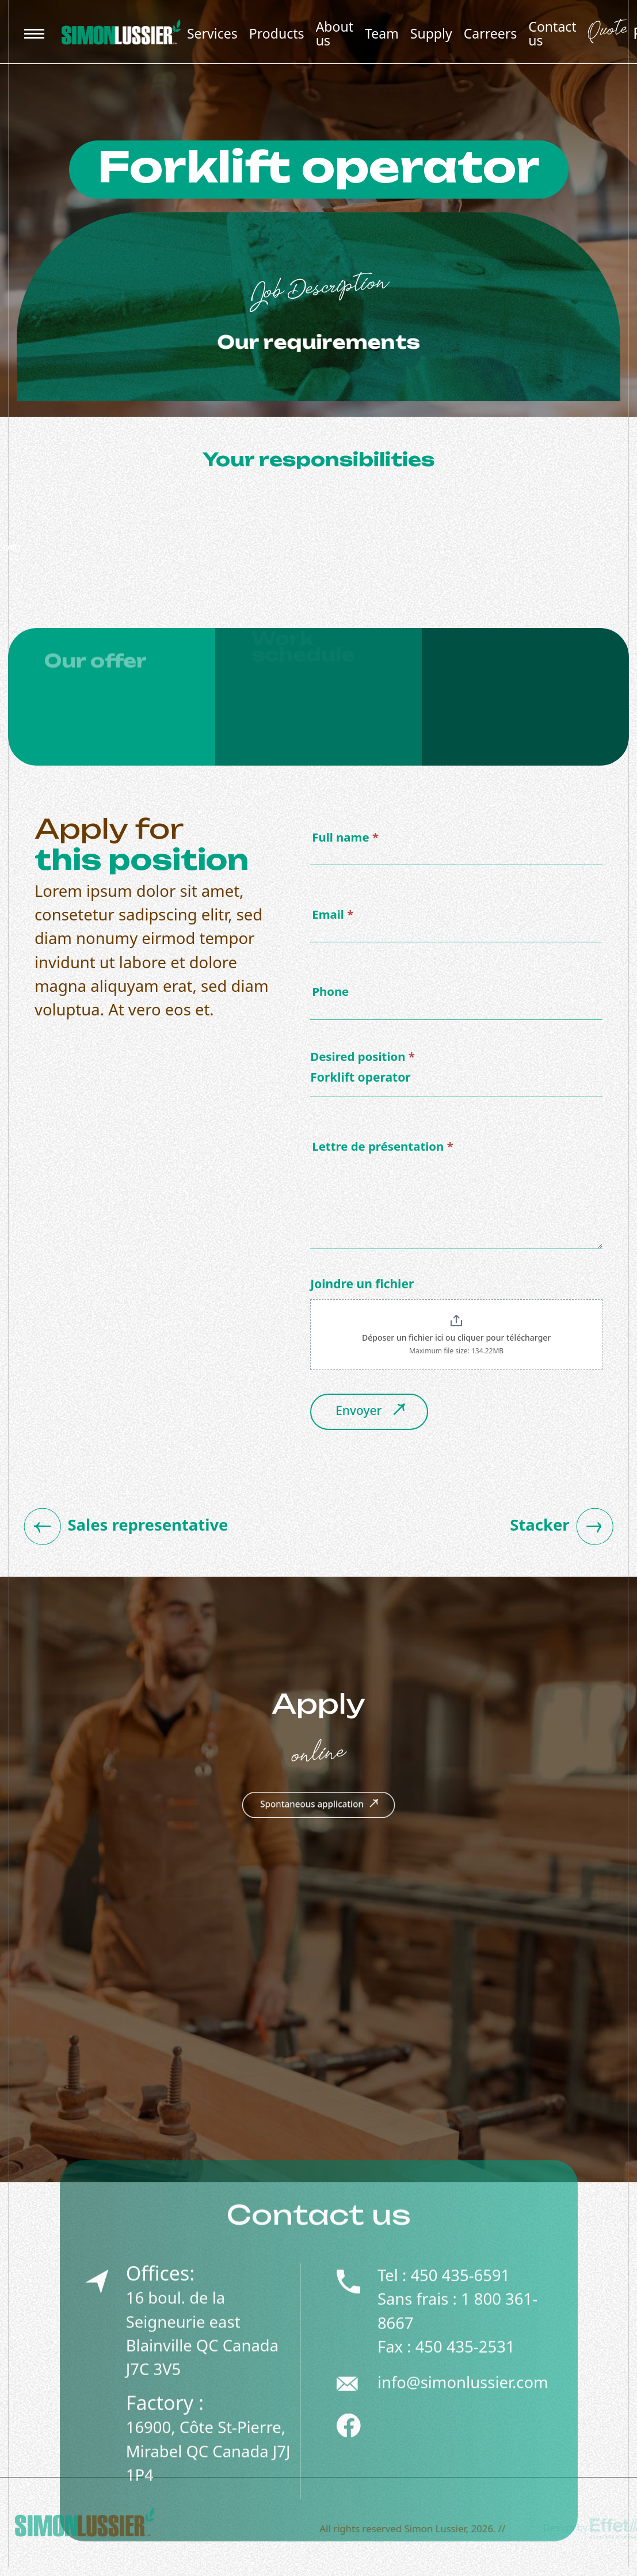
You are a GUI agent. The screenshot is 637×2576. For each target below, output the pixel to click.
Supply (431, 33)
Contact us (552, 33)
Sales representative (122, 1530)
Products (276, 33)
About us (334, 33)
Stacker (565, 1530)
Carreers (490, 33)
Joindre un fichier (362, 1288)
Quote (607, 33)
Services (212, 33)
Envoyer (372, 1416)
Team (382, 33)
